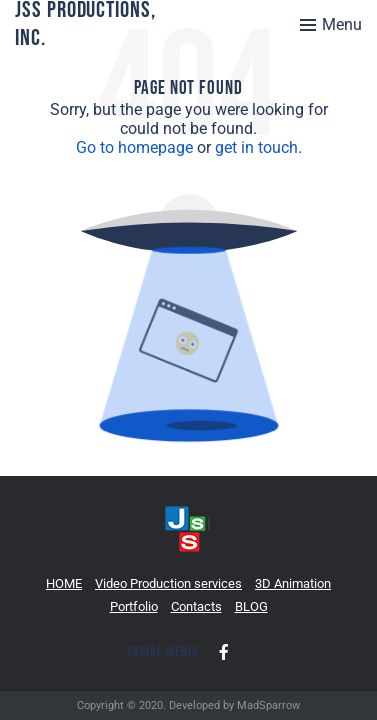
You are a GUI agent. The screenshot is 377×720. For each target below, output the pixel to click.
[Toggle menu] (331, 25)
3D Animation (293, 583)
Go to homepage (134, 147)
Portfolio (134, 606)
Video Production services (168, 583)
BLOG (251, 606)
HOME (64, 583)
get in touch (256, 147)
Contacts (196, 606)
